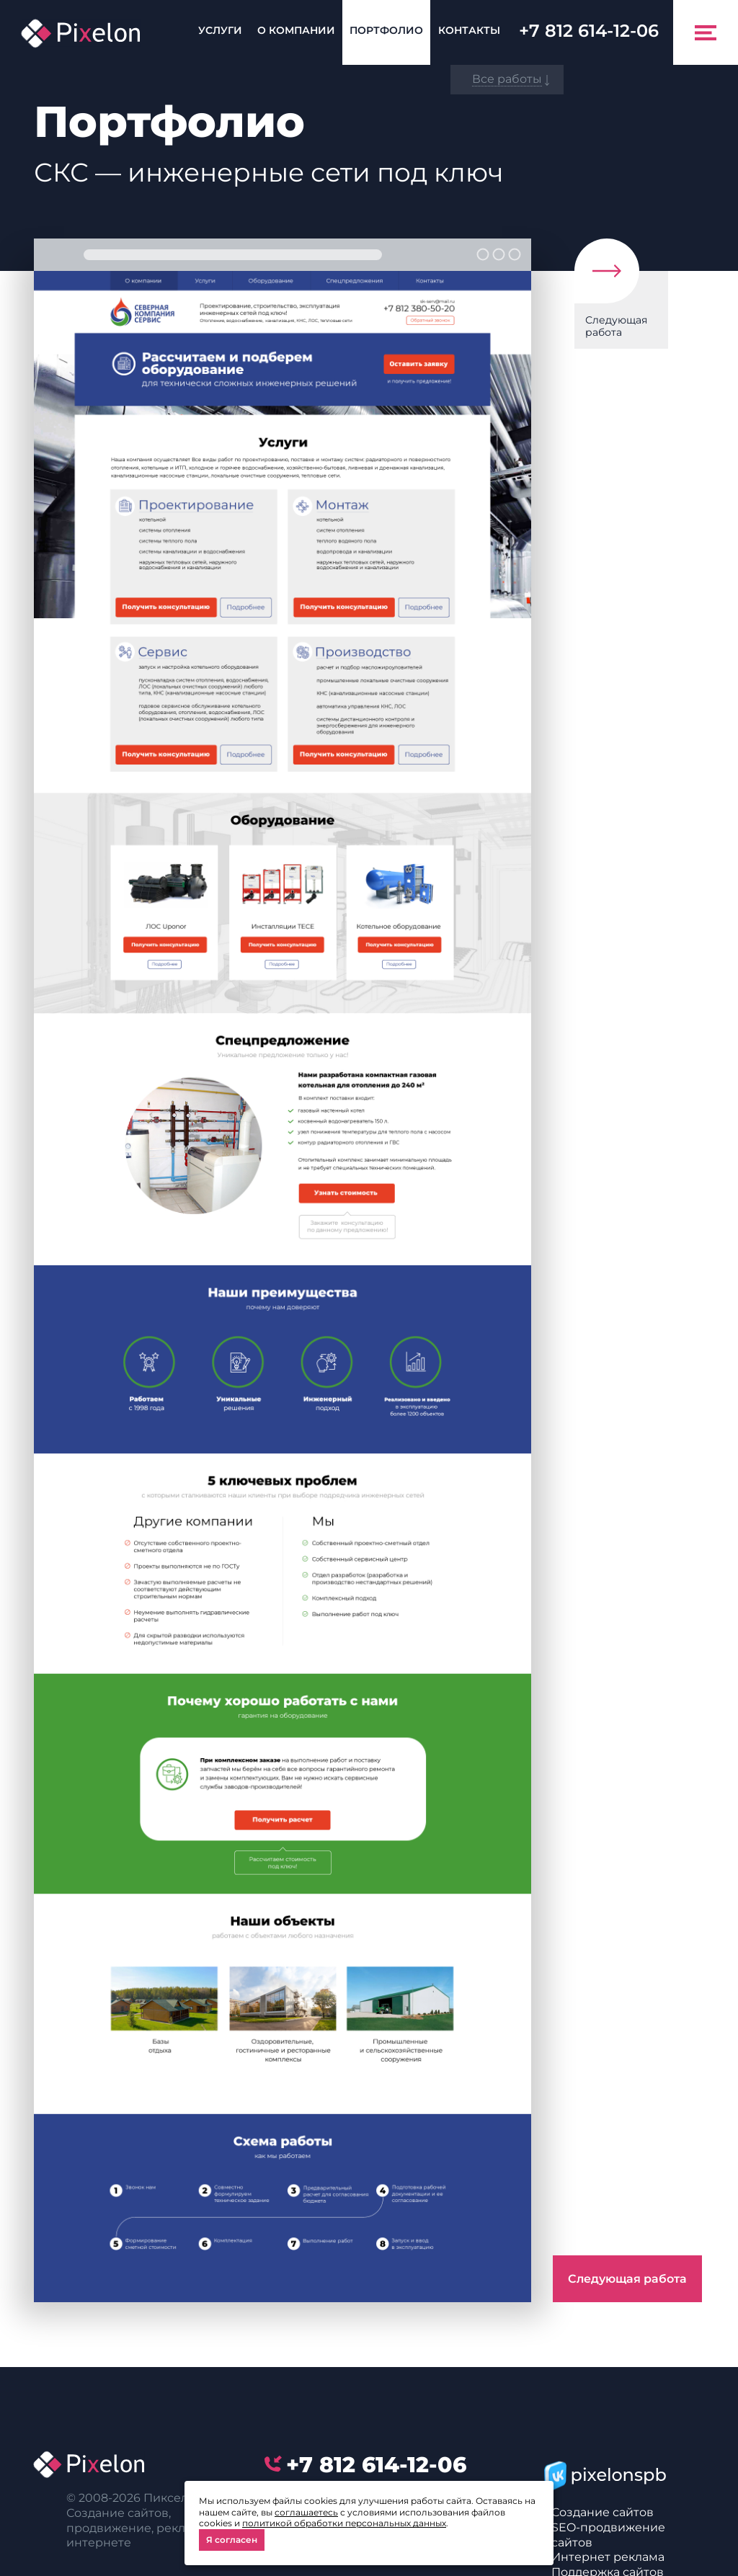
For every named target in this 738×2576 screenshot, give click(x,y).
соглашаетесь (306, 2512)
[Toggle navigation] (705, 32)
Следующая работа (616, 326)
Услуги (220, 30)
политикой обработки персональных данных (344, 2523)
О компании (296, 30)
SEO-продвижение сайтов (608, 2535)
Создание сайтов (602, 2512)
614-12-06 (589, 30)
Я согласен (231, 2539)
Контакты (469, 30)
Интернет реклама (607, 2557)
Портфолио (386, 30)
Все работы (507, 79)
